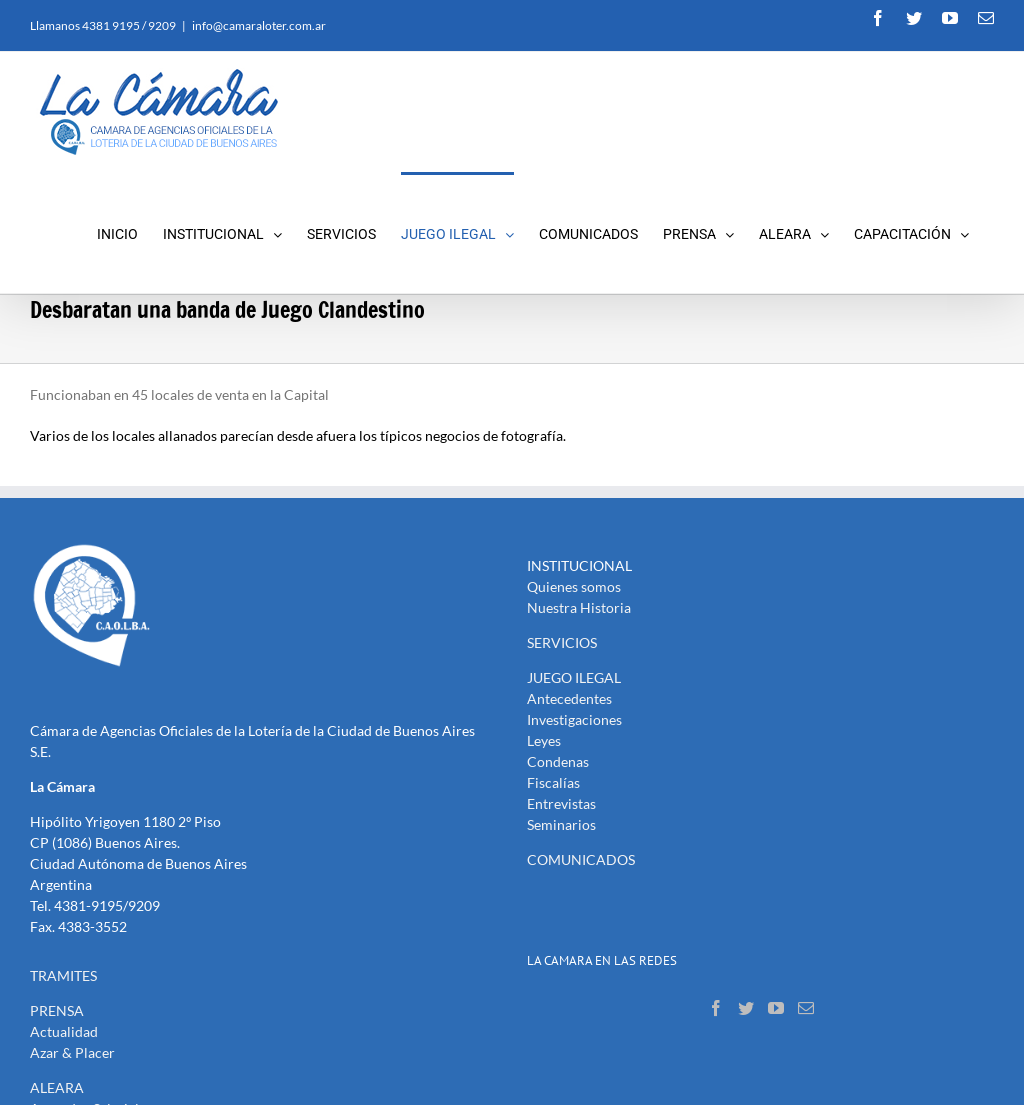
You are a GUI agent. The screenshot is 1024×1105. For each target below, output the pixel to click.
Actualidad (64, 1031)
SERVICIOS (562, 642)
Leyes (544, 740)
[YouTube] (776, 1008)
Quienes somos (574, 586)
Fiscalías (553, 782)
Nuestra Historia (579, 607)
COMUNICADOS (581, 859)
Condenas (558, 761)
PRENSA (57, 1010)
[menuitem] (130, 232)
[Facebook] (716, 1008)
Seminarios (561, 824)
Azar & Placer (72, 1052)
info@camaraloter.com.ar (259, 25)
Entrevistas (561, 803)
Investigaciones (574, 719)
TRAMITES (63, 975)
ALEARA (57, 1087)
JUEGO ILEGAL (574, 677)
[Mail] (806, 1008)
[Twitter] (746, 1008)
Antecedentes (569, 698)
